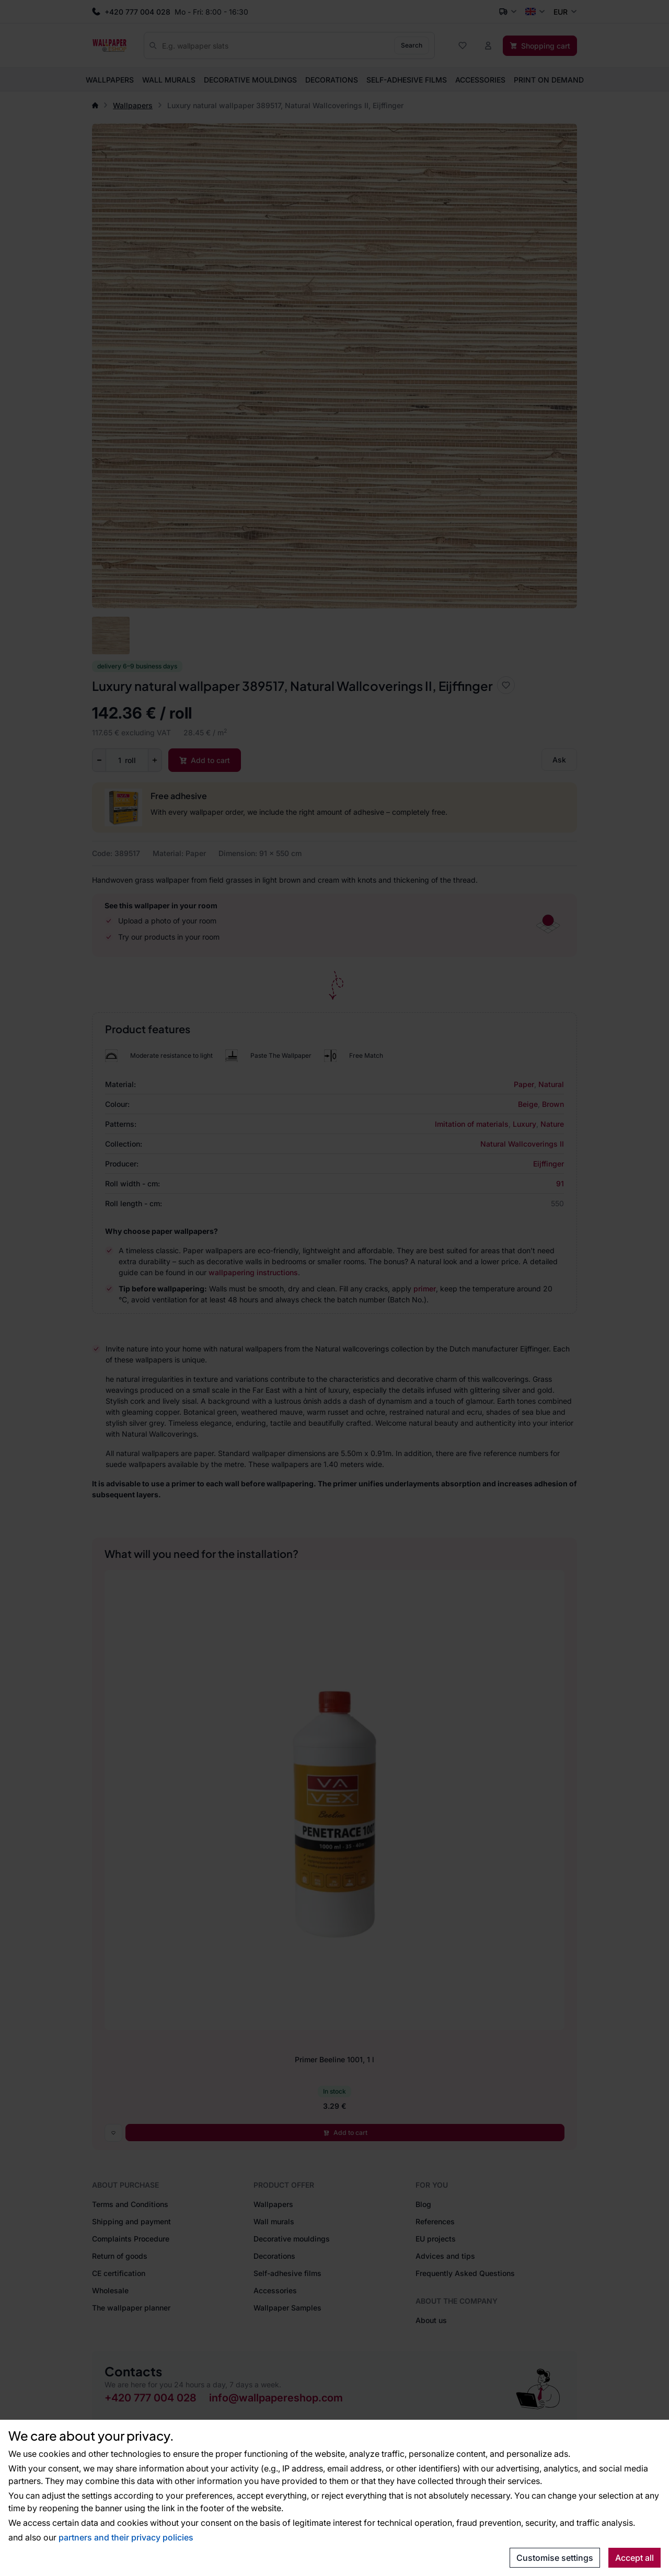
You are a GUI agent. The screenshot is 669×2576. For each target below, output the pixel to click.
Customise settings (554, 2557)
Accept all (634, 2557)
